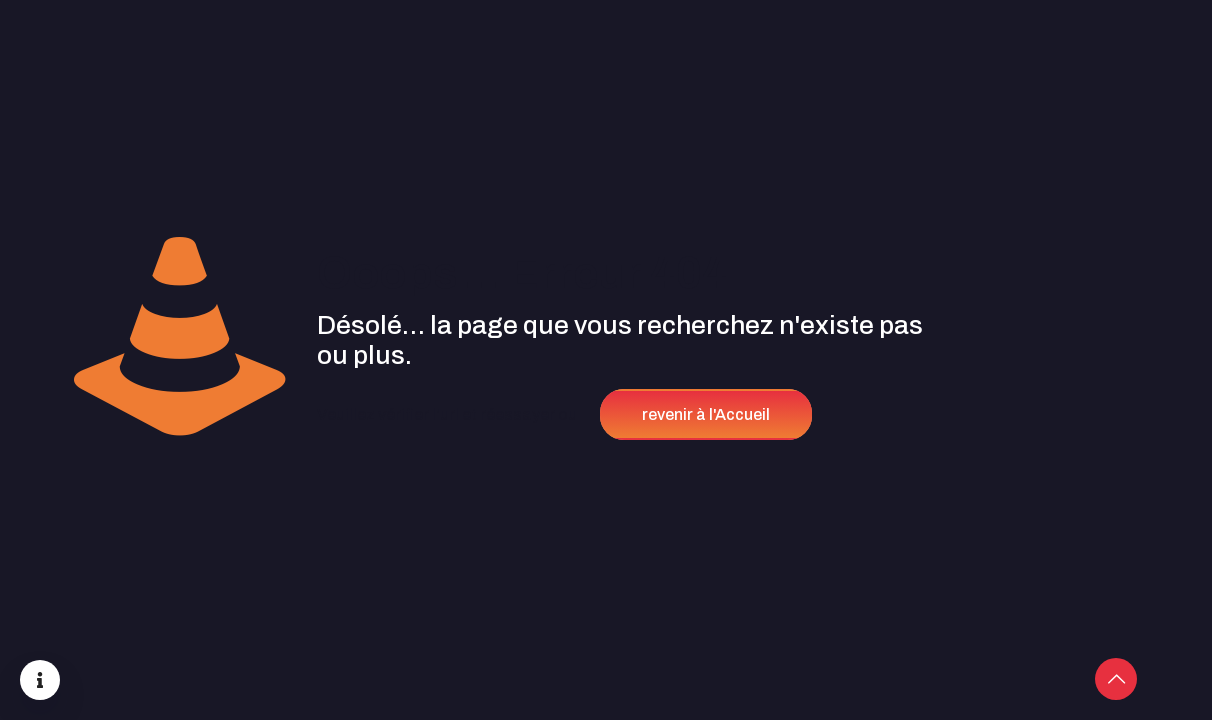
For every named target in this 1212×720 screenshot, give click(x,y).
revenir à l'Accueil (706, 414)
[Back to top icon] (1116, 679)
